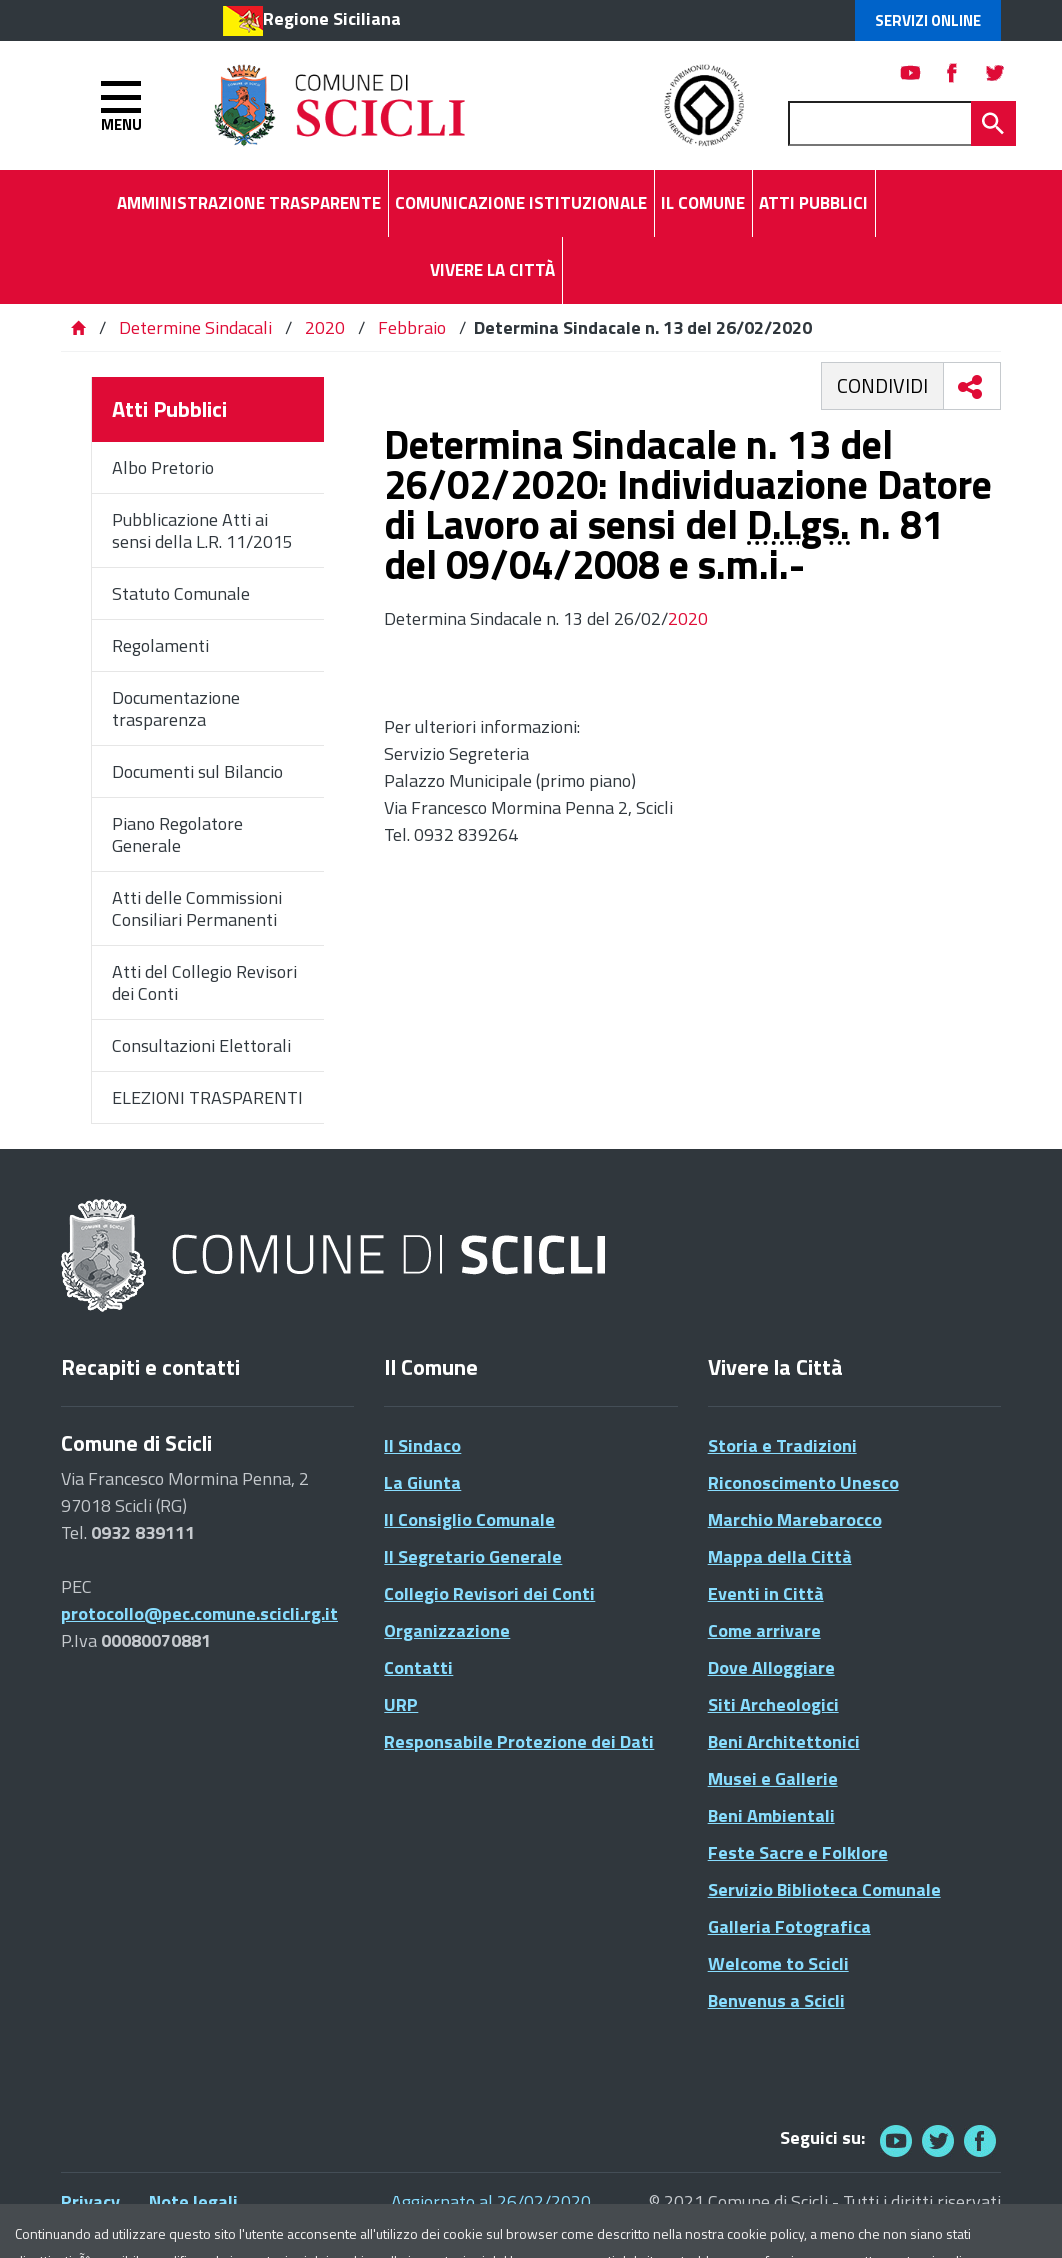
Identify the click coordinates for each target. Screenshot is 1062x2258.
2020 (325, 327)
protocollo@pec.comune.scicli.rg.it (199, 1613)
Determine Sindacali (195, 327)
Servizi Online (928, 20)
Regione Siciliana (332, 18)
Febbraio (412, 327)
